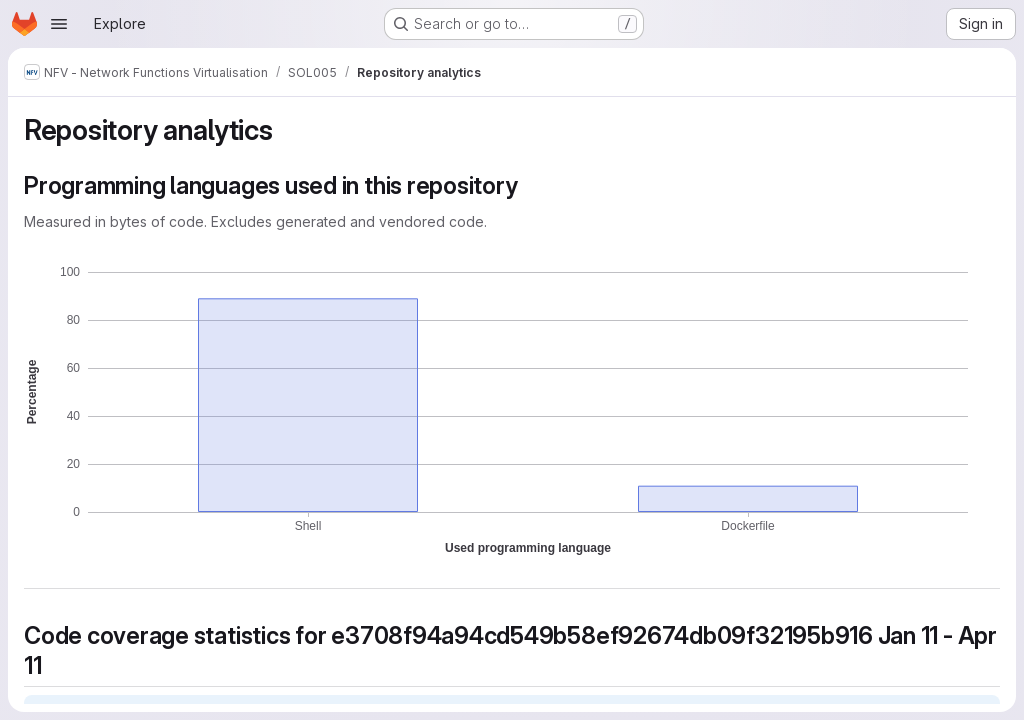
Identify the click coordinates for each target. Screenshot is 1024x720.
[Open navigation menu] (59, 24)
